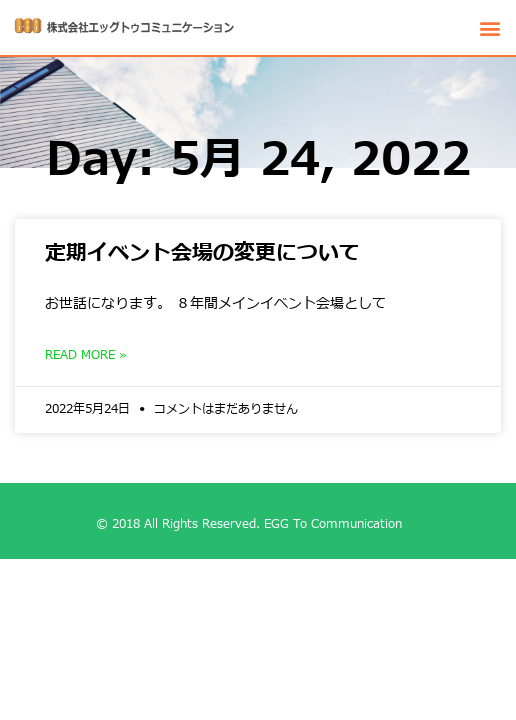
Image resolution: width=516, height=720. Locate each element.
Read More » (86, 355)
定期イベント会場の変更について (202, 253)
